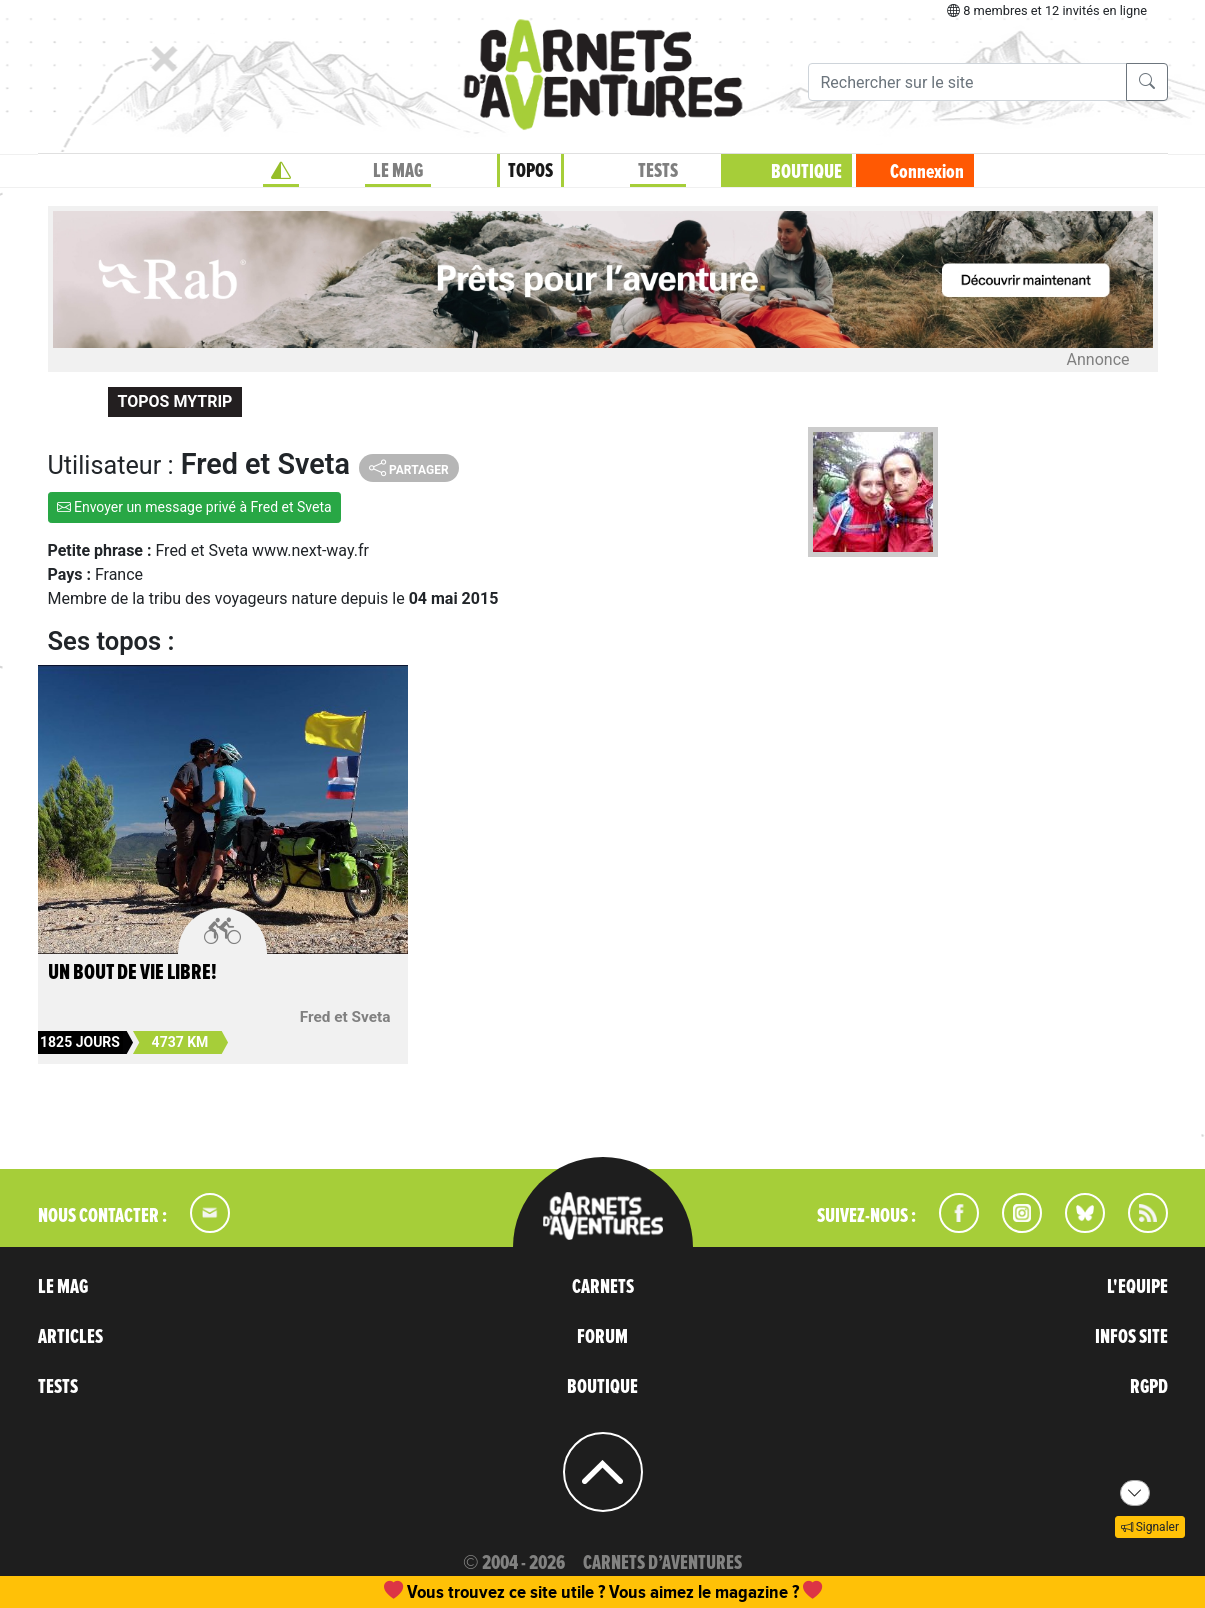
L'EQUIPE (1137, 1287)
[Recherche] (967, 82)
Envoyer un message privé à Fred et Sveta (194, 507)
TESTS (658, 171)
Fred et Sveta (345, 1017)
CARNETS (603, 1287)
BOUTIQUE (806, 172)
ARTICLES (70, 1337)
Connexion (927, 172)
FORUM (602, 1337)
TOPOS (530, 171)
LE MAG (398, 171)
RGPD (1149, 1387)
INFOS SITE (1131, 1337)
